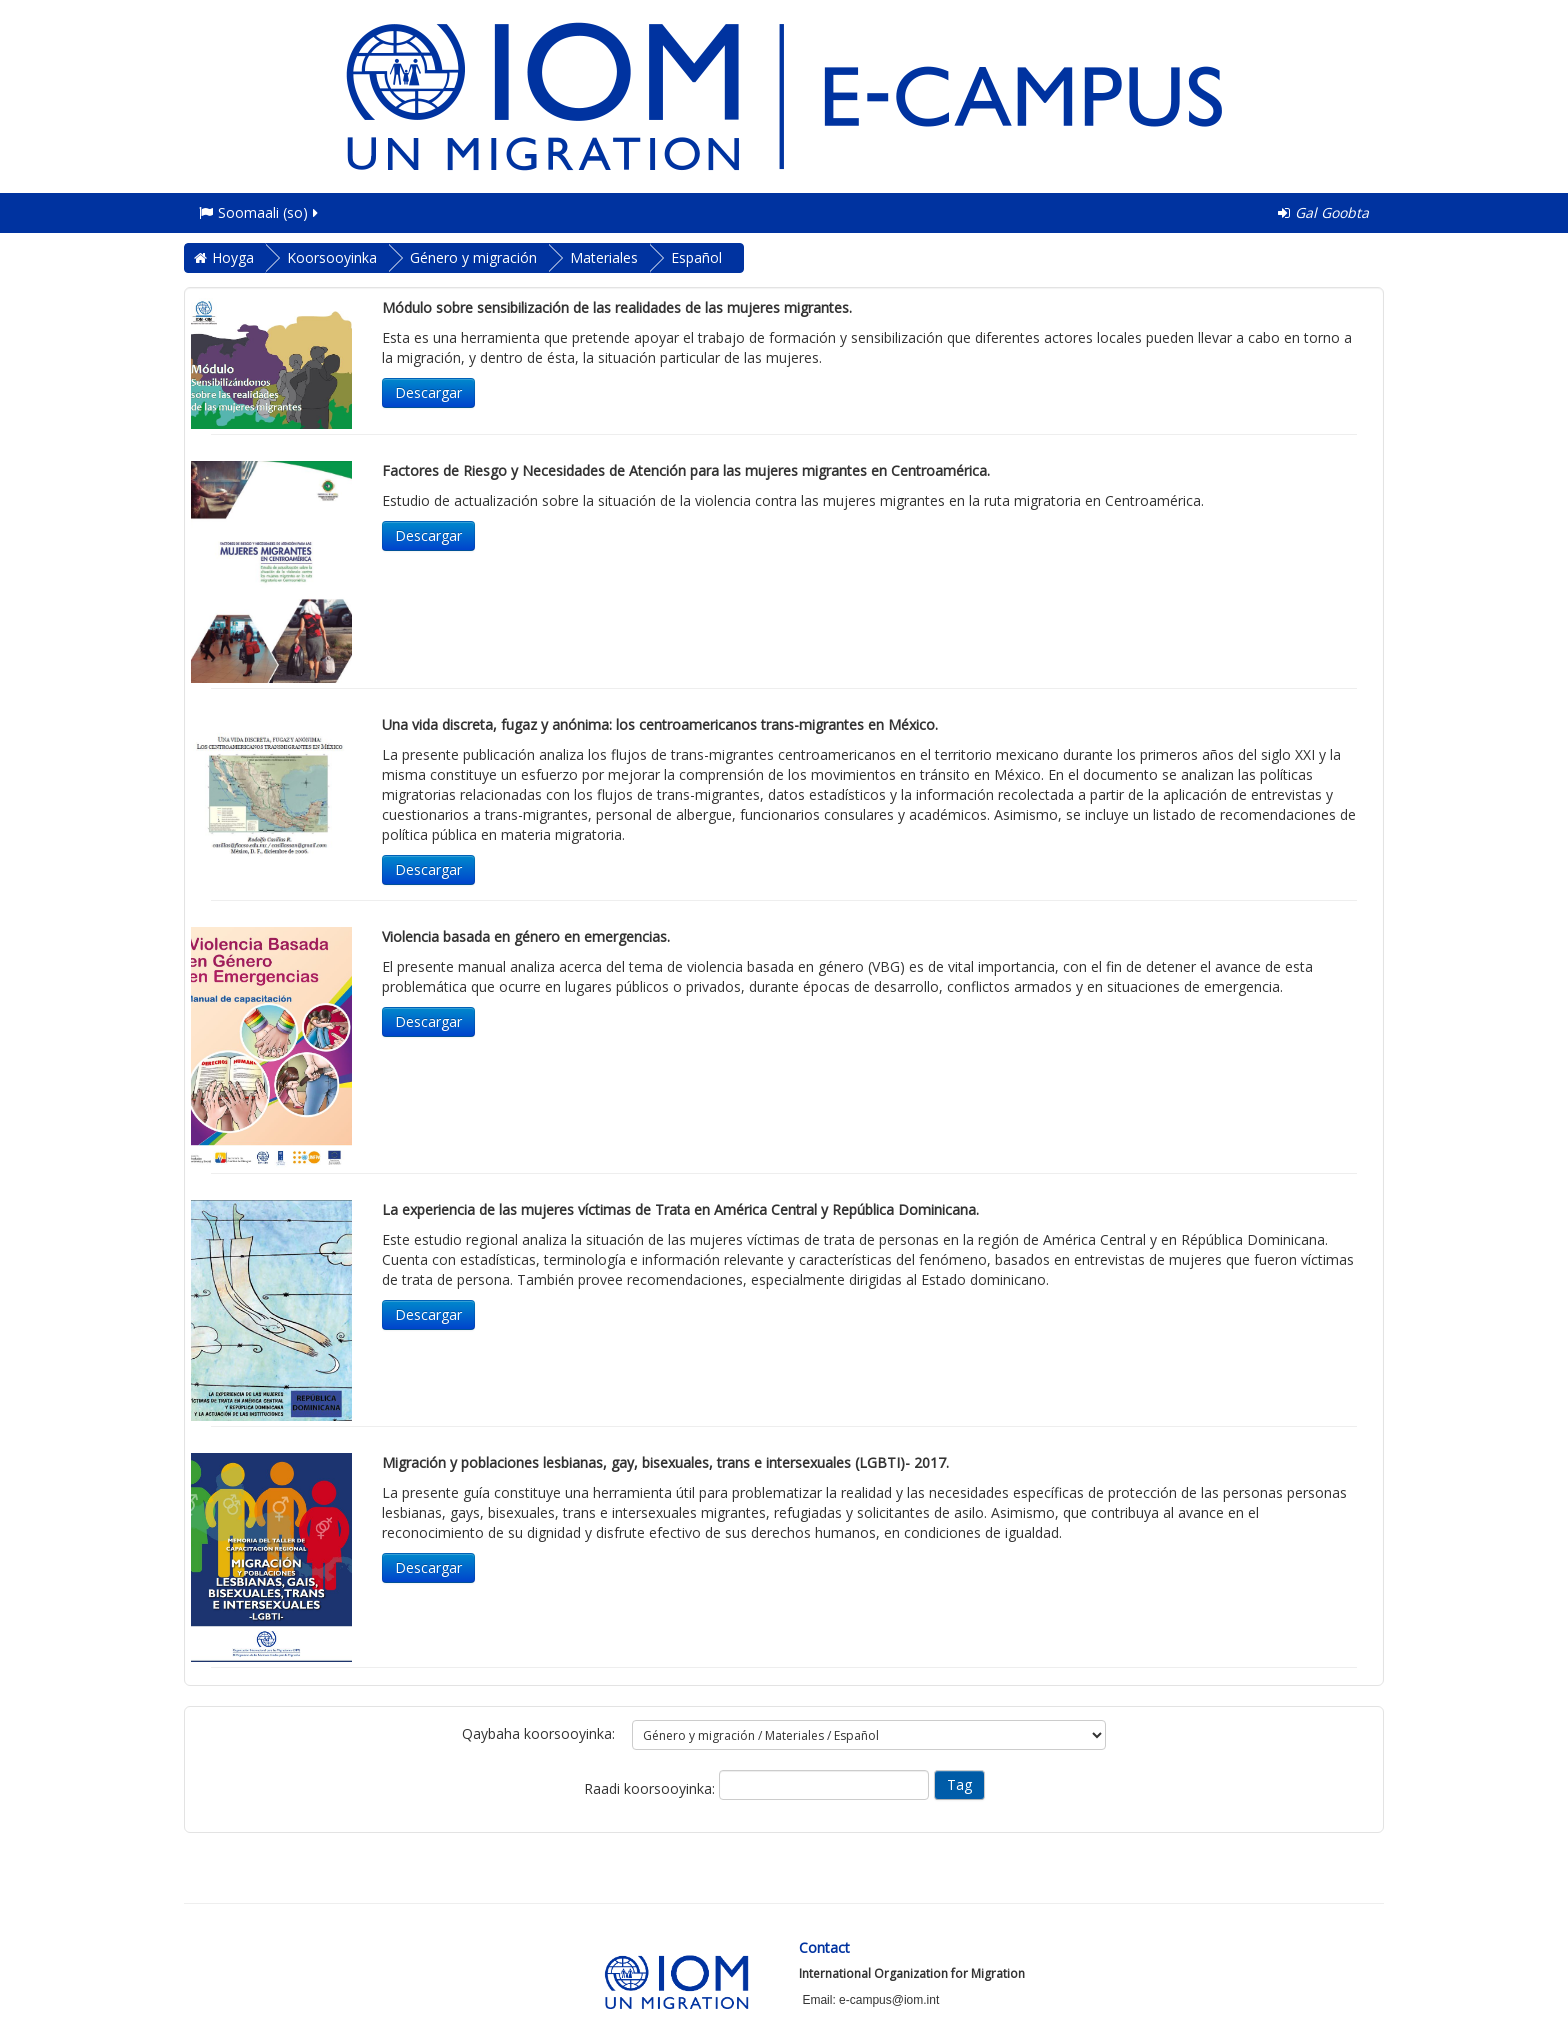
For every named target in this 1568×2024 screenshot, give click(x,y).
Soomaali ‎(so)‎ (260, 212)
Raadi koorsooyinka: (651, 1788)
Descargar (428, 392)
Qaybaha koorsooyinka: (538, 1733)
